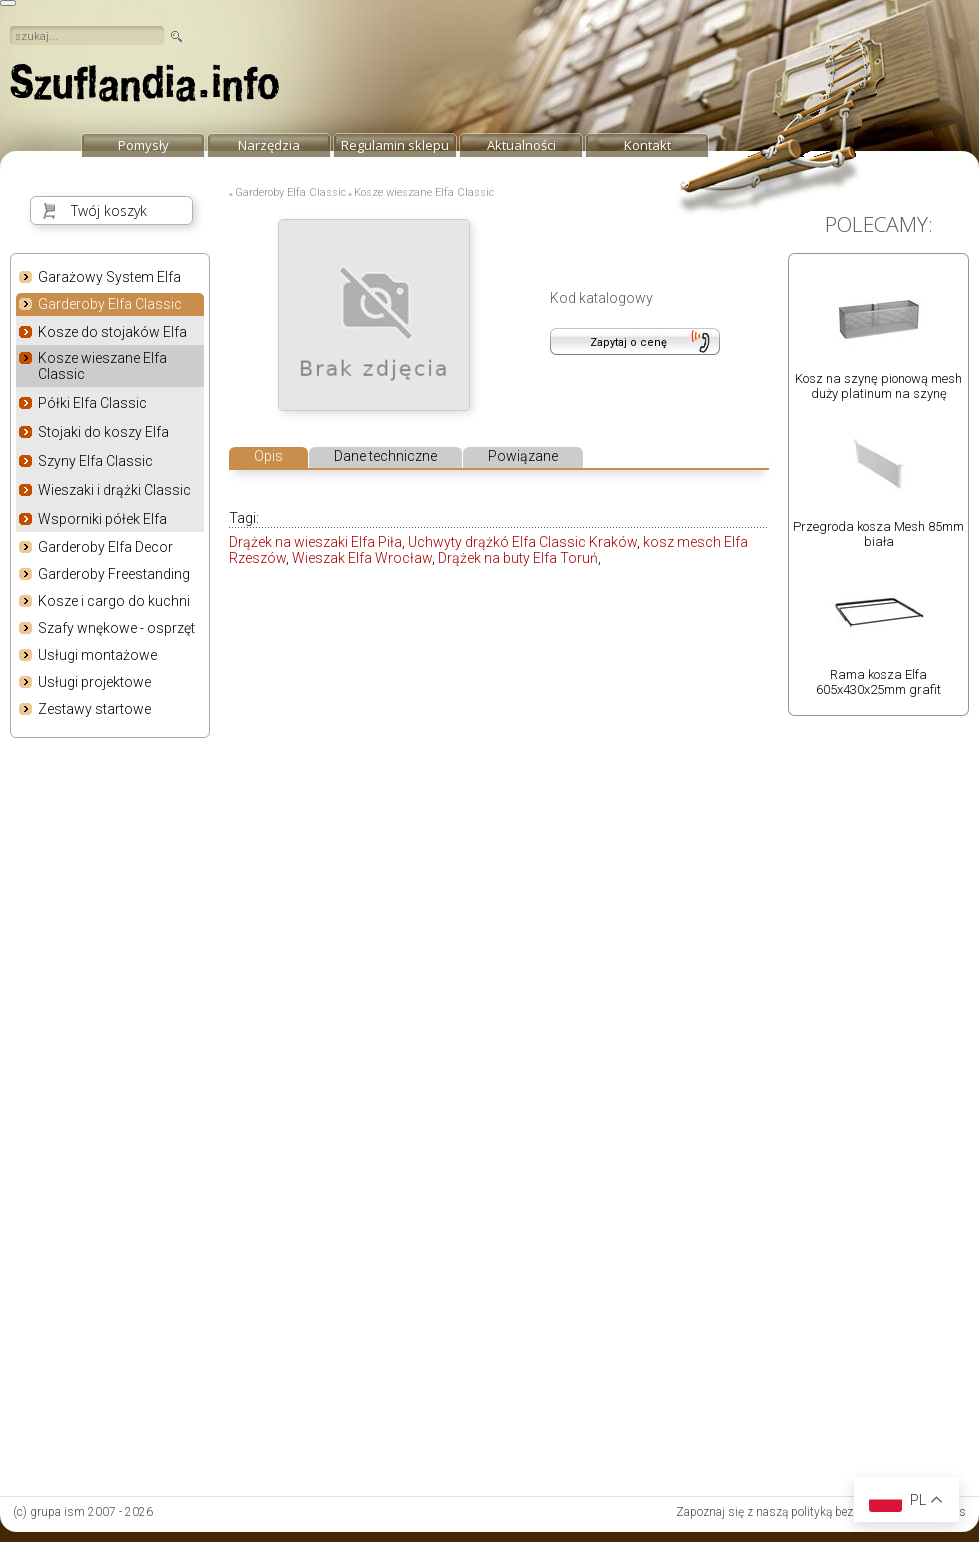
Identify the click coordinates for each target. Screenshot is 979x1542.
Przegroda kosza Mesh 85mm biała (878, 534)
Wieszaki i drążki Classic (114, 490)
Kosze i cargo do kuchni (114, 601)
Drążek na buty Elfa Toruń (518, 558)
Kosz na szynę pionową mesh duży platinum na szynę (878, 386)
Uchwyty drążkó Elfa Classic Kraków (522, 542)
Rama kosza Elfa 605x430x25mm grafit (878, 682)
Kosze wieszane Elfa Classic (102, 366)
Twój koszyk (109, 210)
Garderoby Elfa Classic (110, 305)
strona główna (145, 88)
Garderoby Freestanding (114, 574)
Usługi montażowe (97, 655)
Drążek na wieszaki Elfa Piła (315, 542)
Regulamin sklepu (395, 145)
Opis (268, 456)
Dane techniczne (385, 456)
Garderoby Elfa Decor (105, 547)
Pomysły (143, 145)
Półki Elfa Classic (92, 403)
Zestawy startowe (94, 709)
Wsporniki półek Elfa (102, 519)
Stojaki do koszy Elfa (103, 432)
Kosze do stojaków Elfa (112, 332)
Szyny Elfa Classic (95, 461)
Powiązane (523, 456)
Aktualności (521, 145)
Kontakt (647, 145)
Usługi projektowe (94, 682)
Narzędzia (269, 145)
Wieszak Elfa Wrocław (362, 558)
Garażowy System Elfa (109, 277)
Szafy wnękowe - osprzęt (116, 628)
